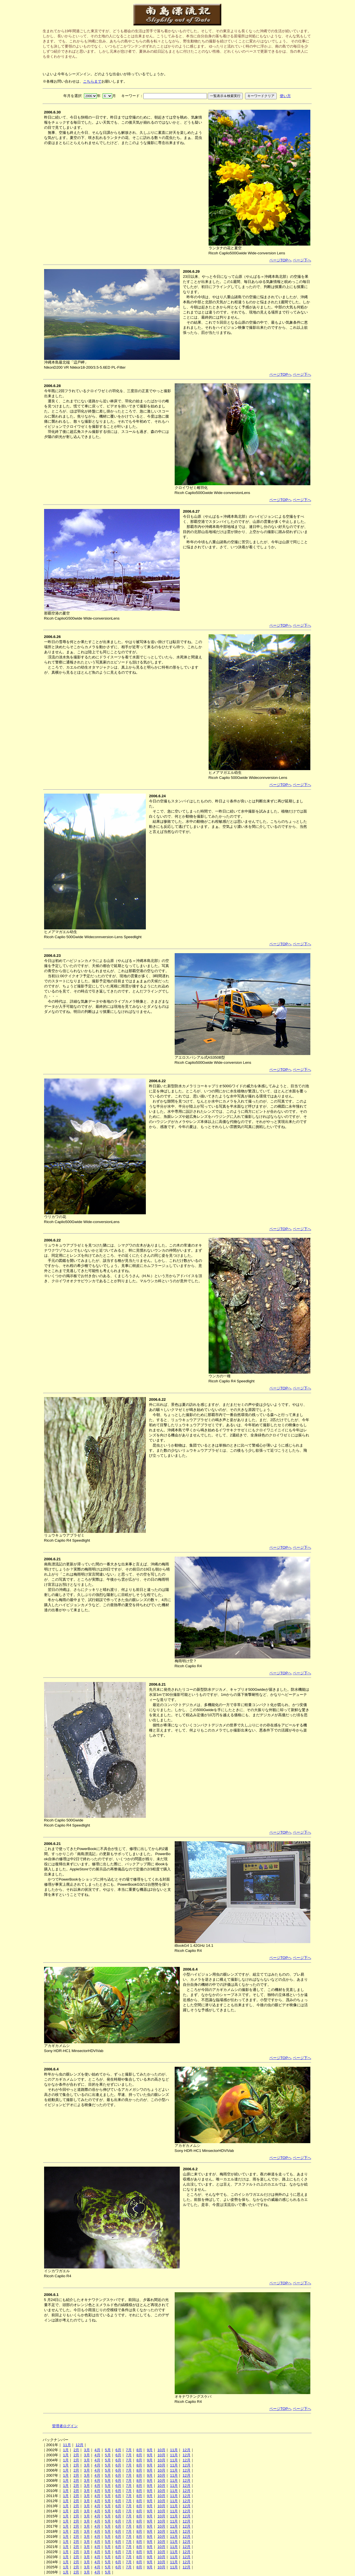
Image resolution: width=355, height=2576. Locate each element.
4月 (97, 2450)
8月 (139, 2450)
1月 (66, 2450)
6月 (118, 2450)
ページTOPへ (280, 260)
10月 (161, 2450)
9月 (150, 2450)
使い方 (285, 96)
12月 (79, 2445)
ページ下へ (302, 260)
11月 (67, 2445)
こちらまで (92, 81)
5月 (108, 2450)
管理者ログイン (65, 2426)
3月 (87, 2450)
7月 (129, 2450)
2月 (76, 2450)
